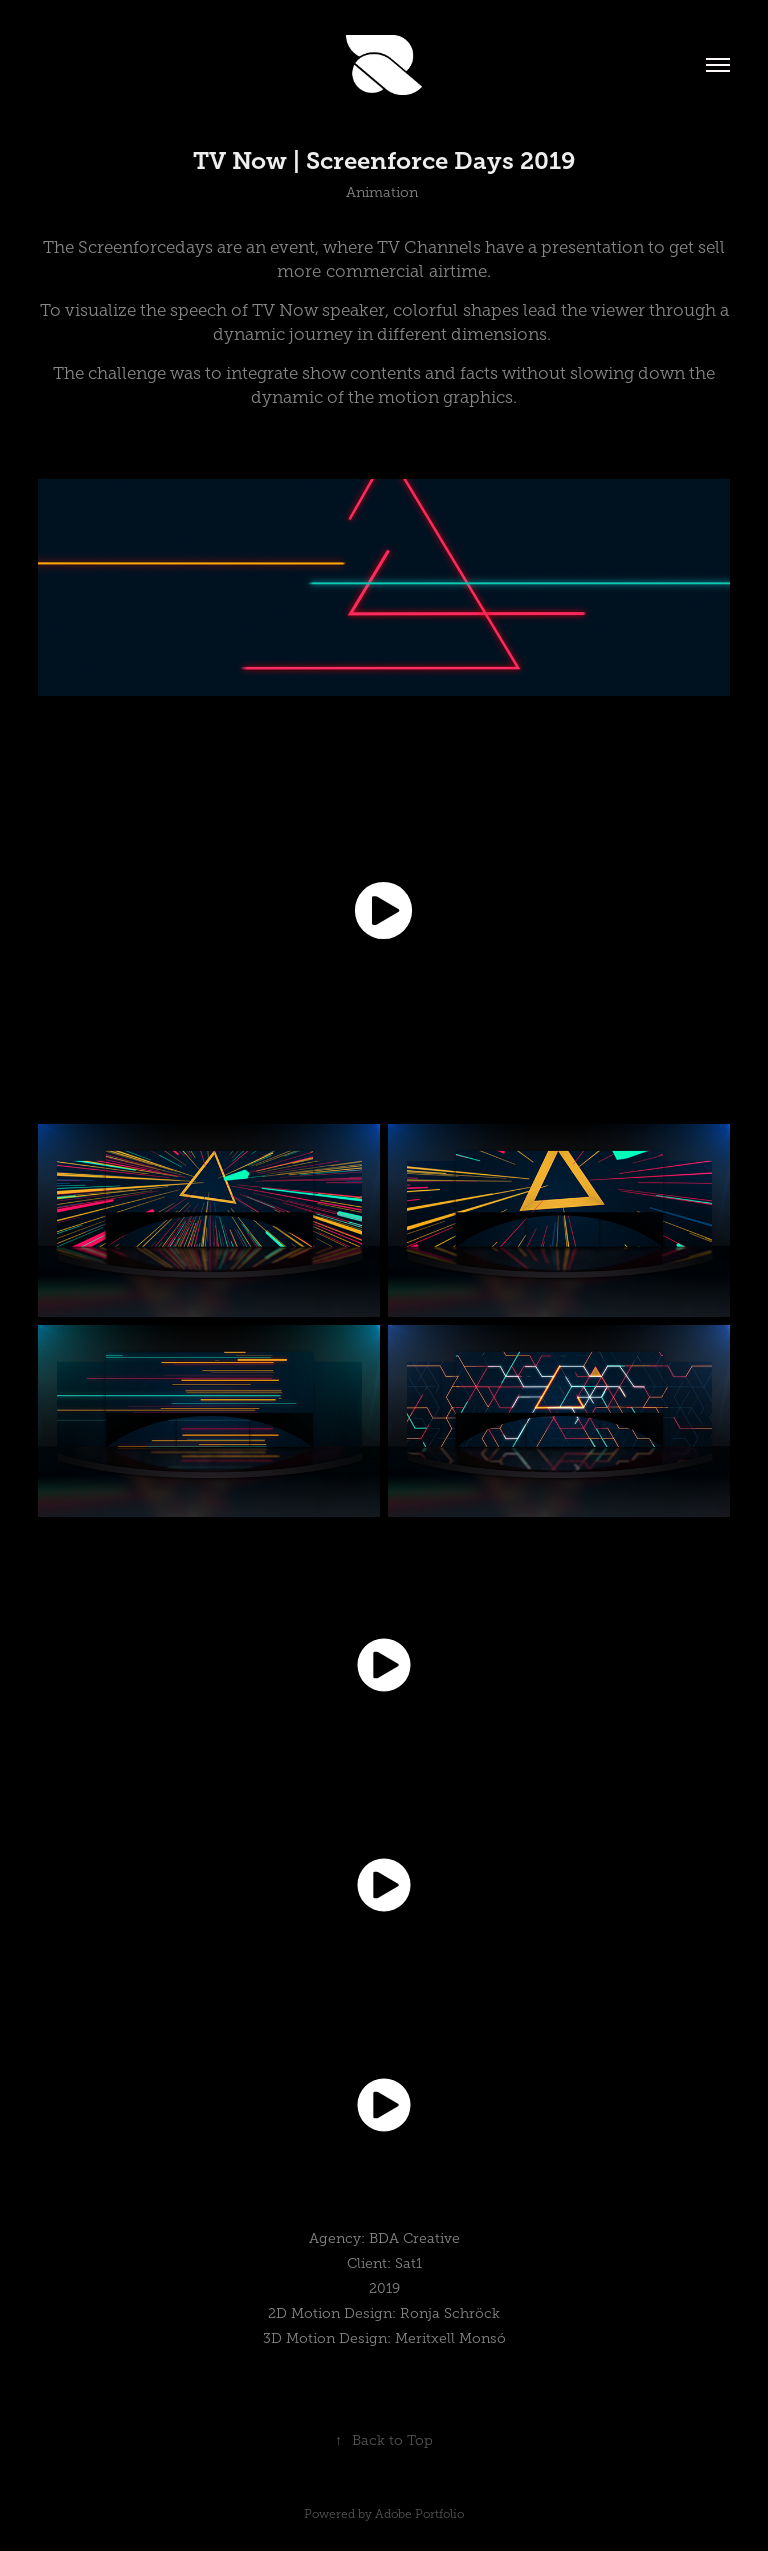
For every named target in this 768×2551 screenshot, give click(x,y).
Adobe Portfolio (419, 2514)
